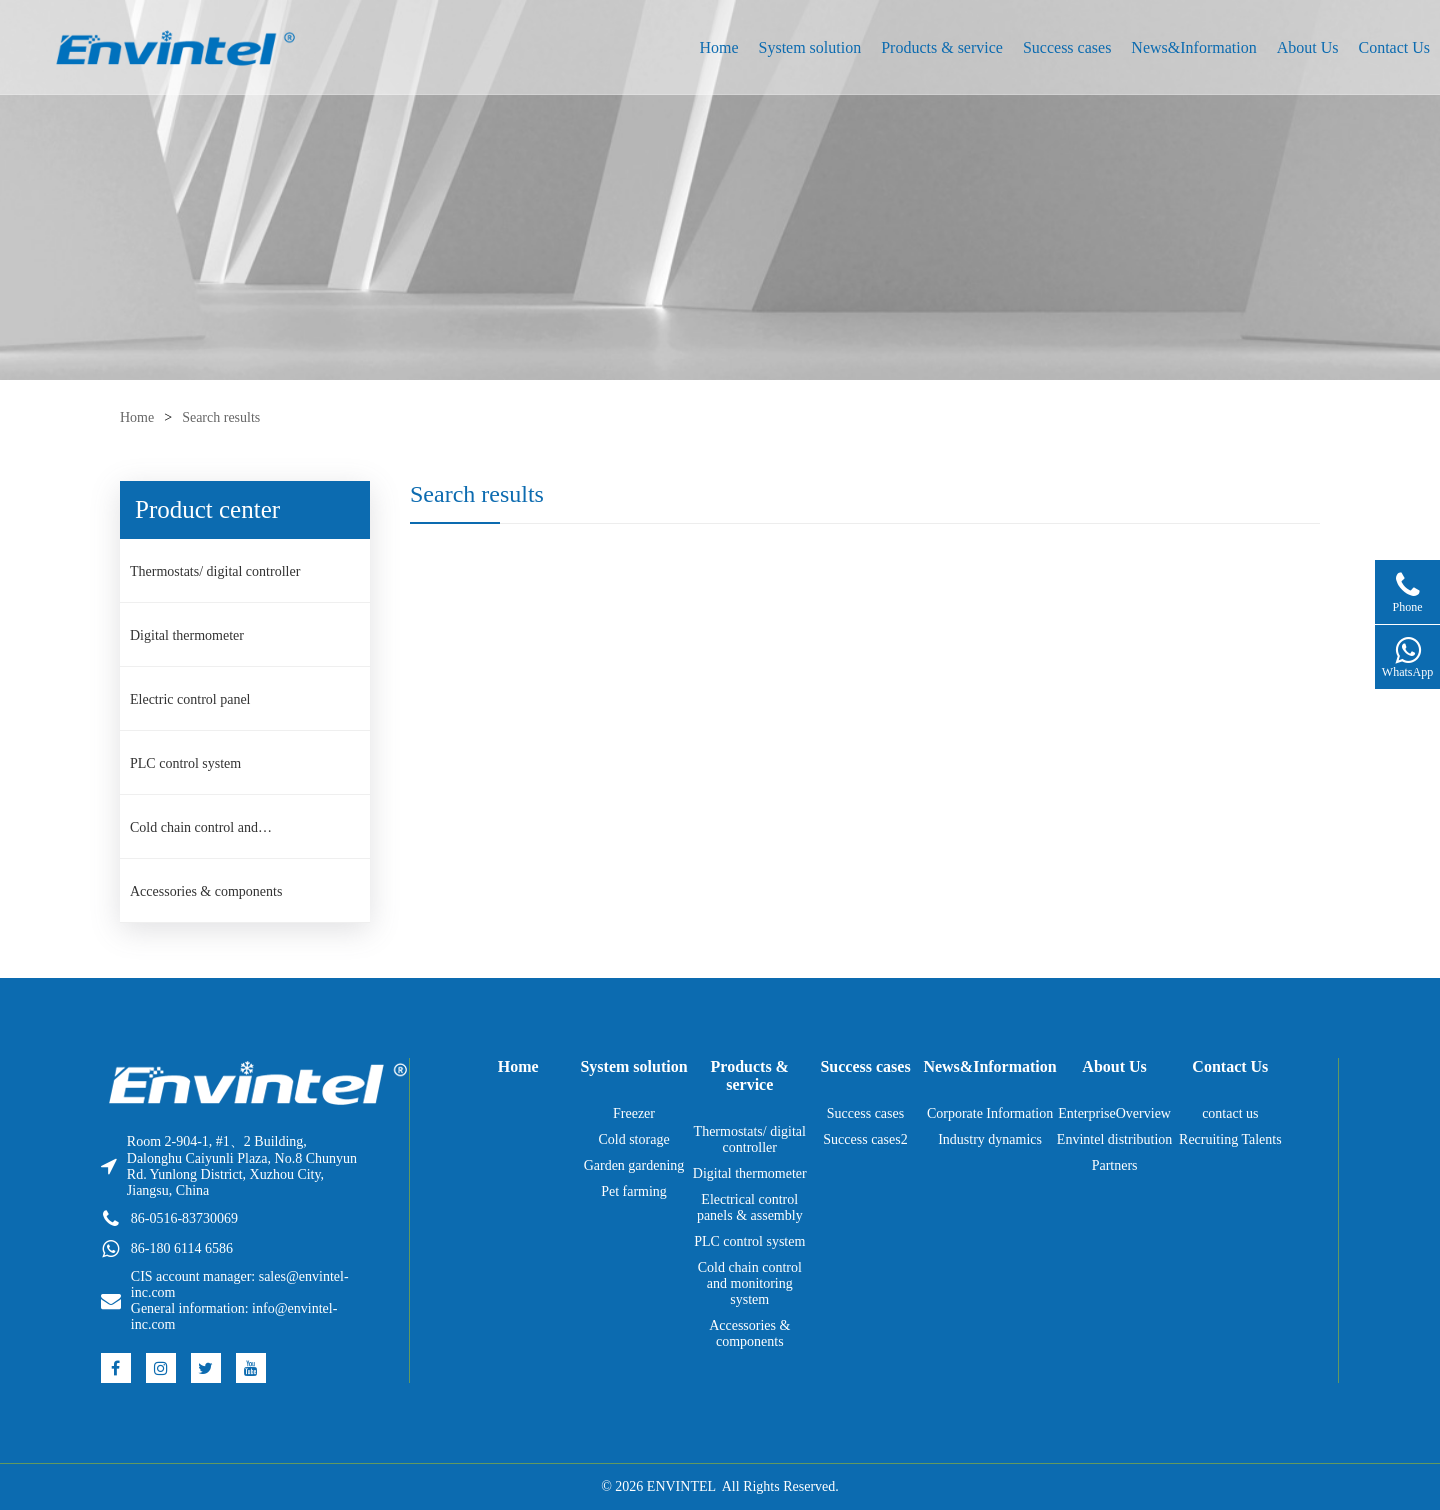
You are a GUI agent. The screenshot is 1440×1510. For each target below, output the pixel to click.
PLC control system (185, 763)
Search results (221, 417)
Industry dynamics (990, 1139)
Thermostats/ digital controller (215, 571)
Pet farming (634, 1191)
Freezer (634, 1113)
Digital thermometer (187, 635)
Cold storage (633, 1139)
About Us (1308, 47)
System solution (810, 47)
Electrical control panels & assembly (750, 1207)
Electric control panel (190, 699)
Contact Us (1394, 47)
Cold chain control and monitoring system (194, 834)
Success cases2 (865, 1139)
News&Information (1193, 47)
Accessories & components (206, 891)
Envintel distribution (1115, 1139)
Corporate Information (990, 1113)
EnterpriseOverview (1114, 1113)
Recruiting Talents (1230, 1139)
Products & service (942, 47)
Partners (1115, 1165)
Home (718, 47)
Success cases (1067, 47)
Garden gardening (634, 1165)
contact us (1230, 1113)
